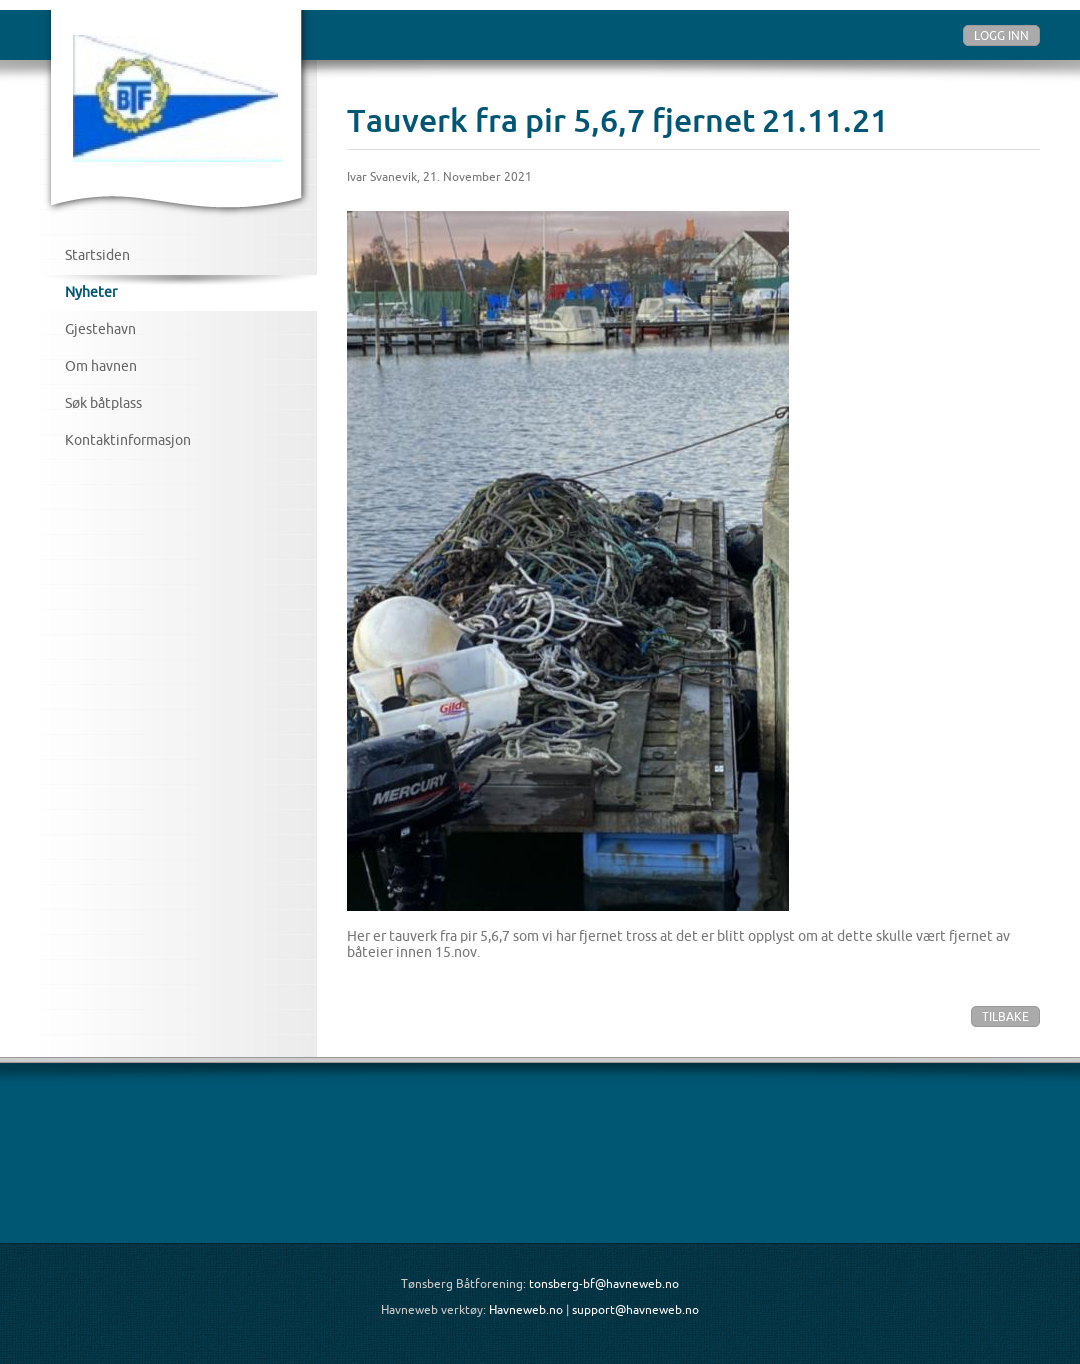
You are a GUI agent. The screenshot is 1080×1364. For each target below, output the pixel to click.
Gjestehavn (100, 329)
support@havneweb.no (635, 1309)
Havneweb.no (526, 1309)
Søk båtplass (103, 403)
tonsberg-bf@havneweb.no (604, 1283)
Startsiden (97, 255)
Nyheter (91, 292)
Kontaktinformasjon (128, 440)
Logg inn (1001, 35)
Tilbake (1005, 1016)
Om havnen (101, 366)
